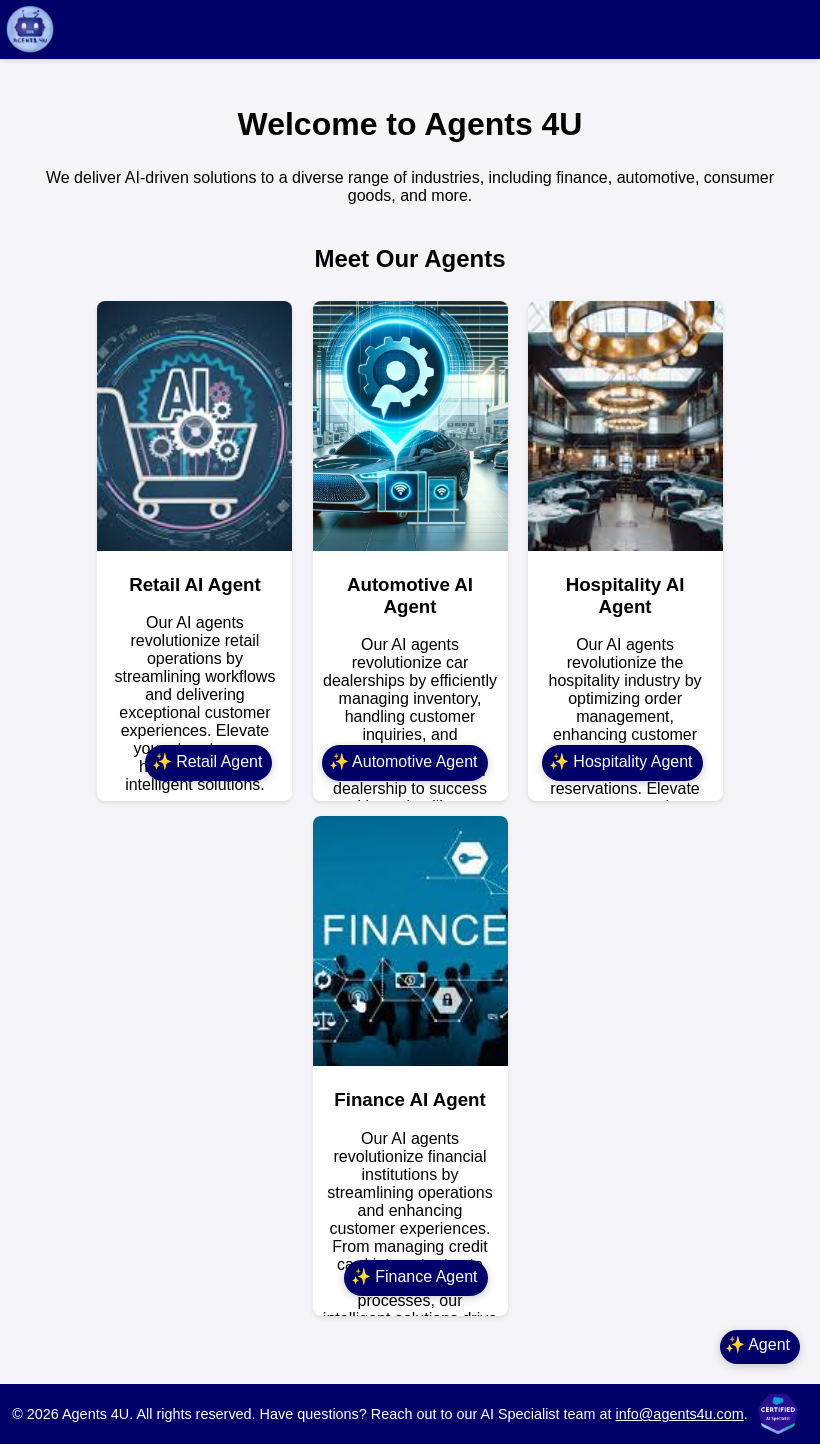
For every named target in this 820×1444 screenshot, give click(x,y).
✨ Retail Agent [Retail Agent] (207, 761)
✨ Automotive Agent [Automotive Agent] (403, 761)
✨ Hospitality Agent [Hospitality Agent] (621, 761)
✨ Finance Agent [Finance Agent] (414, 1276)
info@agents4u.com (680, 1414)
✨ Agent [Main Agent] (757, 1344)
